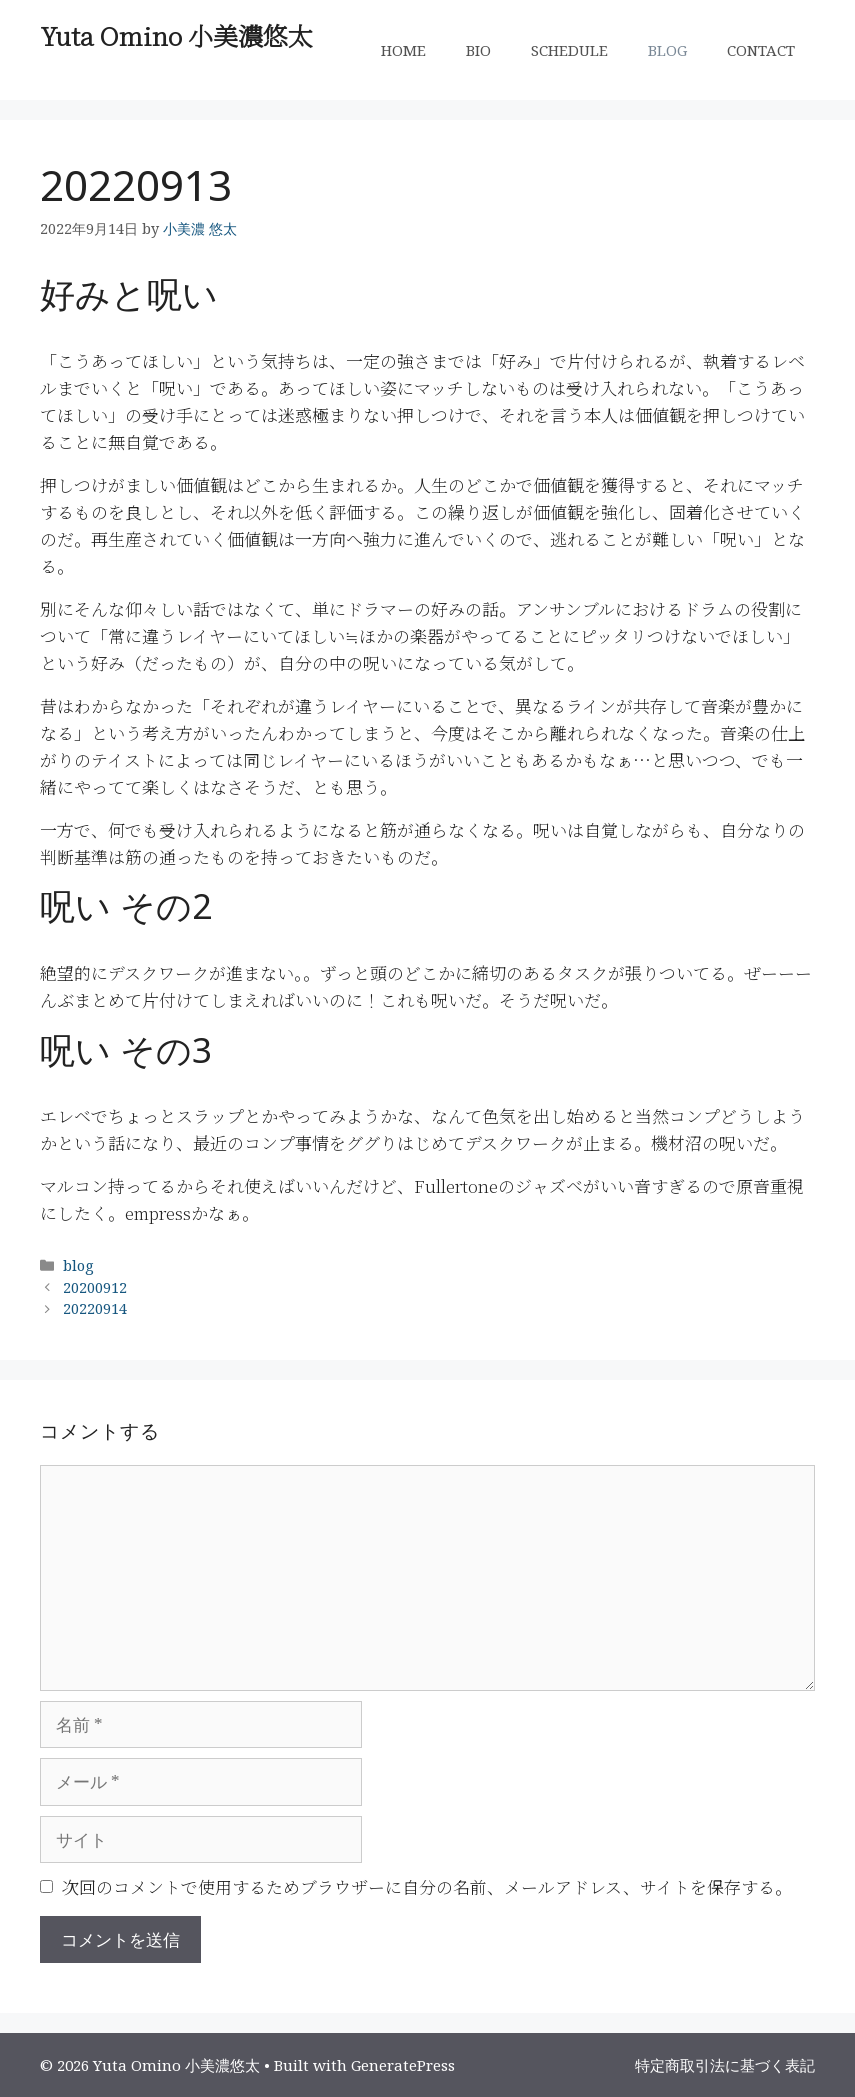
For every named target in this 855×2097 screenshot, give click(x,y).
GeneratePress (403, 2065)
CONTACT (761, 50)
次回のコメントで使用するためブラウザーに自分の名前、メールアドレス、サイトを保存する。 (427, 1886)
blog (78, 1265)
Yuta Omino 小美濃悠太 (176, 35)
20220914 (95, 1308)
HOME (403, 50)
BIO (478, 50)
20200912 (95, 1287)
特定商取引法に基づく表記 (725, 2065)
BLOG (667, 50)
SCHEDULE (569, 50)
